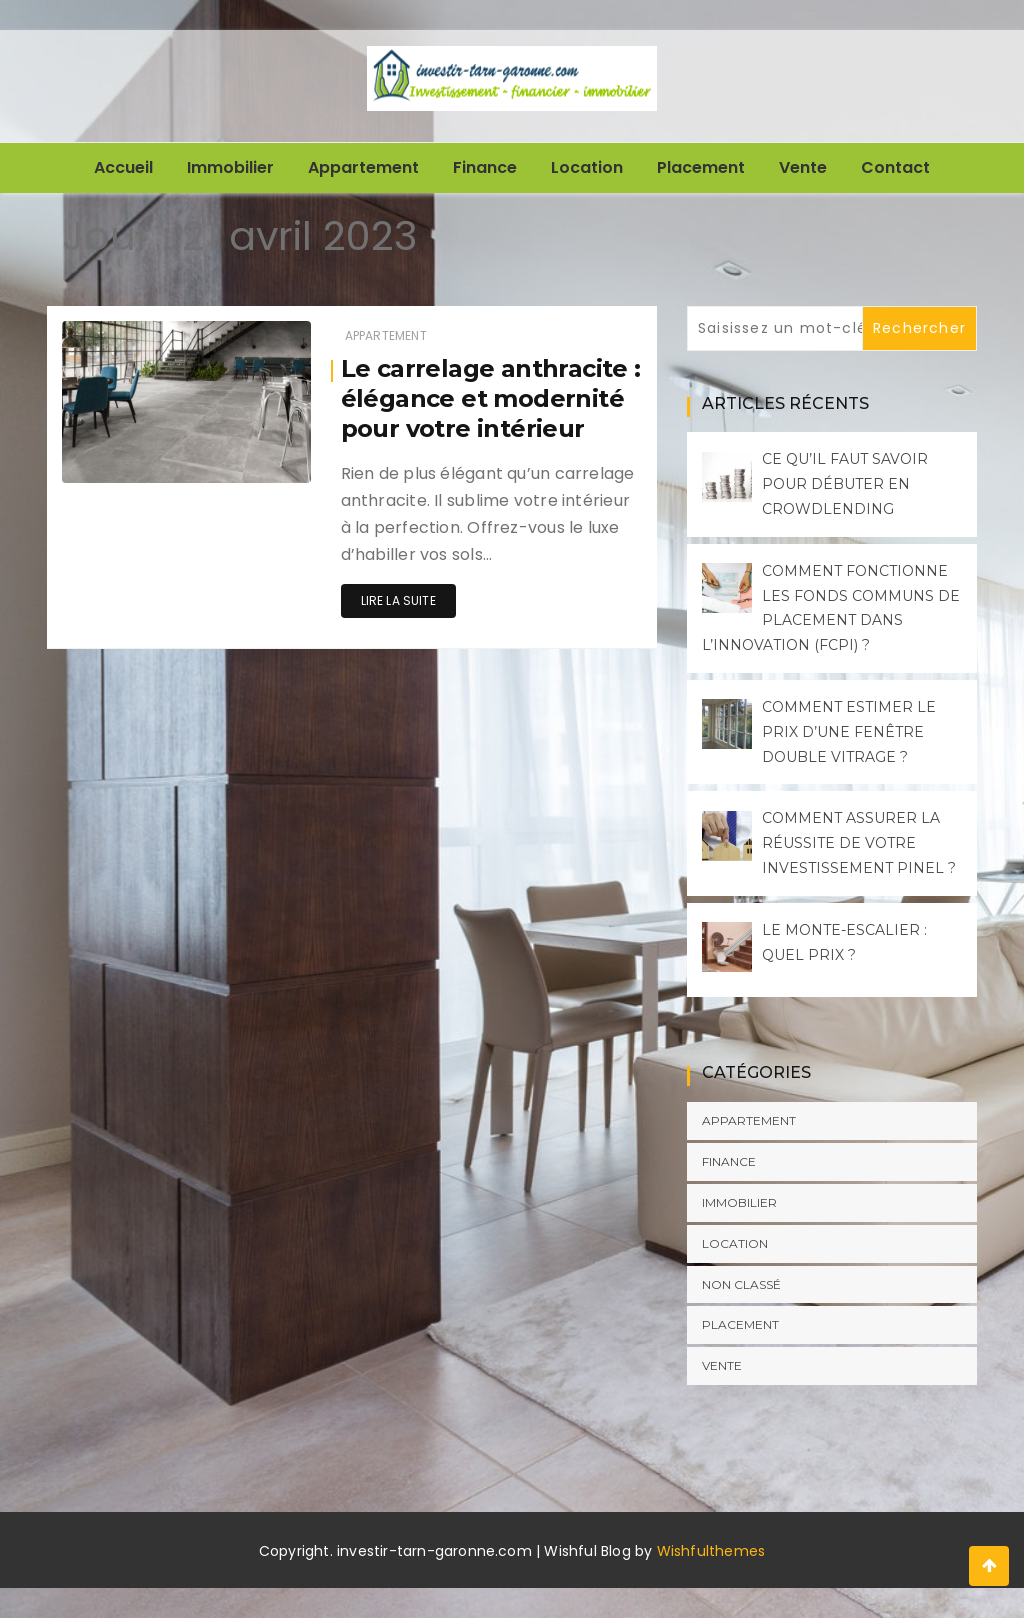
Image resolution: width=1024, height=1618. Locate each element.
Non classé (741, 1284)
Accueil (123, 167)
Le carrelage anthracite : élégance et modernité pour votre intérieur (491, 398)
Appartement (363, 167)
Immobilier (230, 167)
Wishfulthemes (711, 1551)
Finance (485, 167)
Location (587, 167)
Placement (701, 167)
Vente (803, 167)
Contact (895, 167)
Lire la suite (398, 600)
